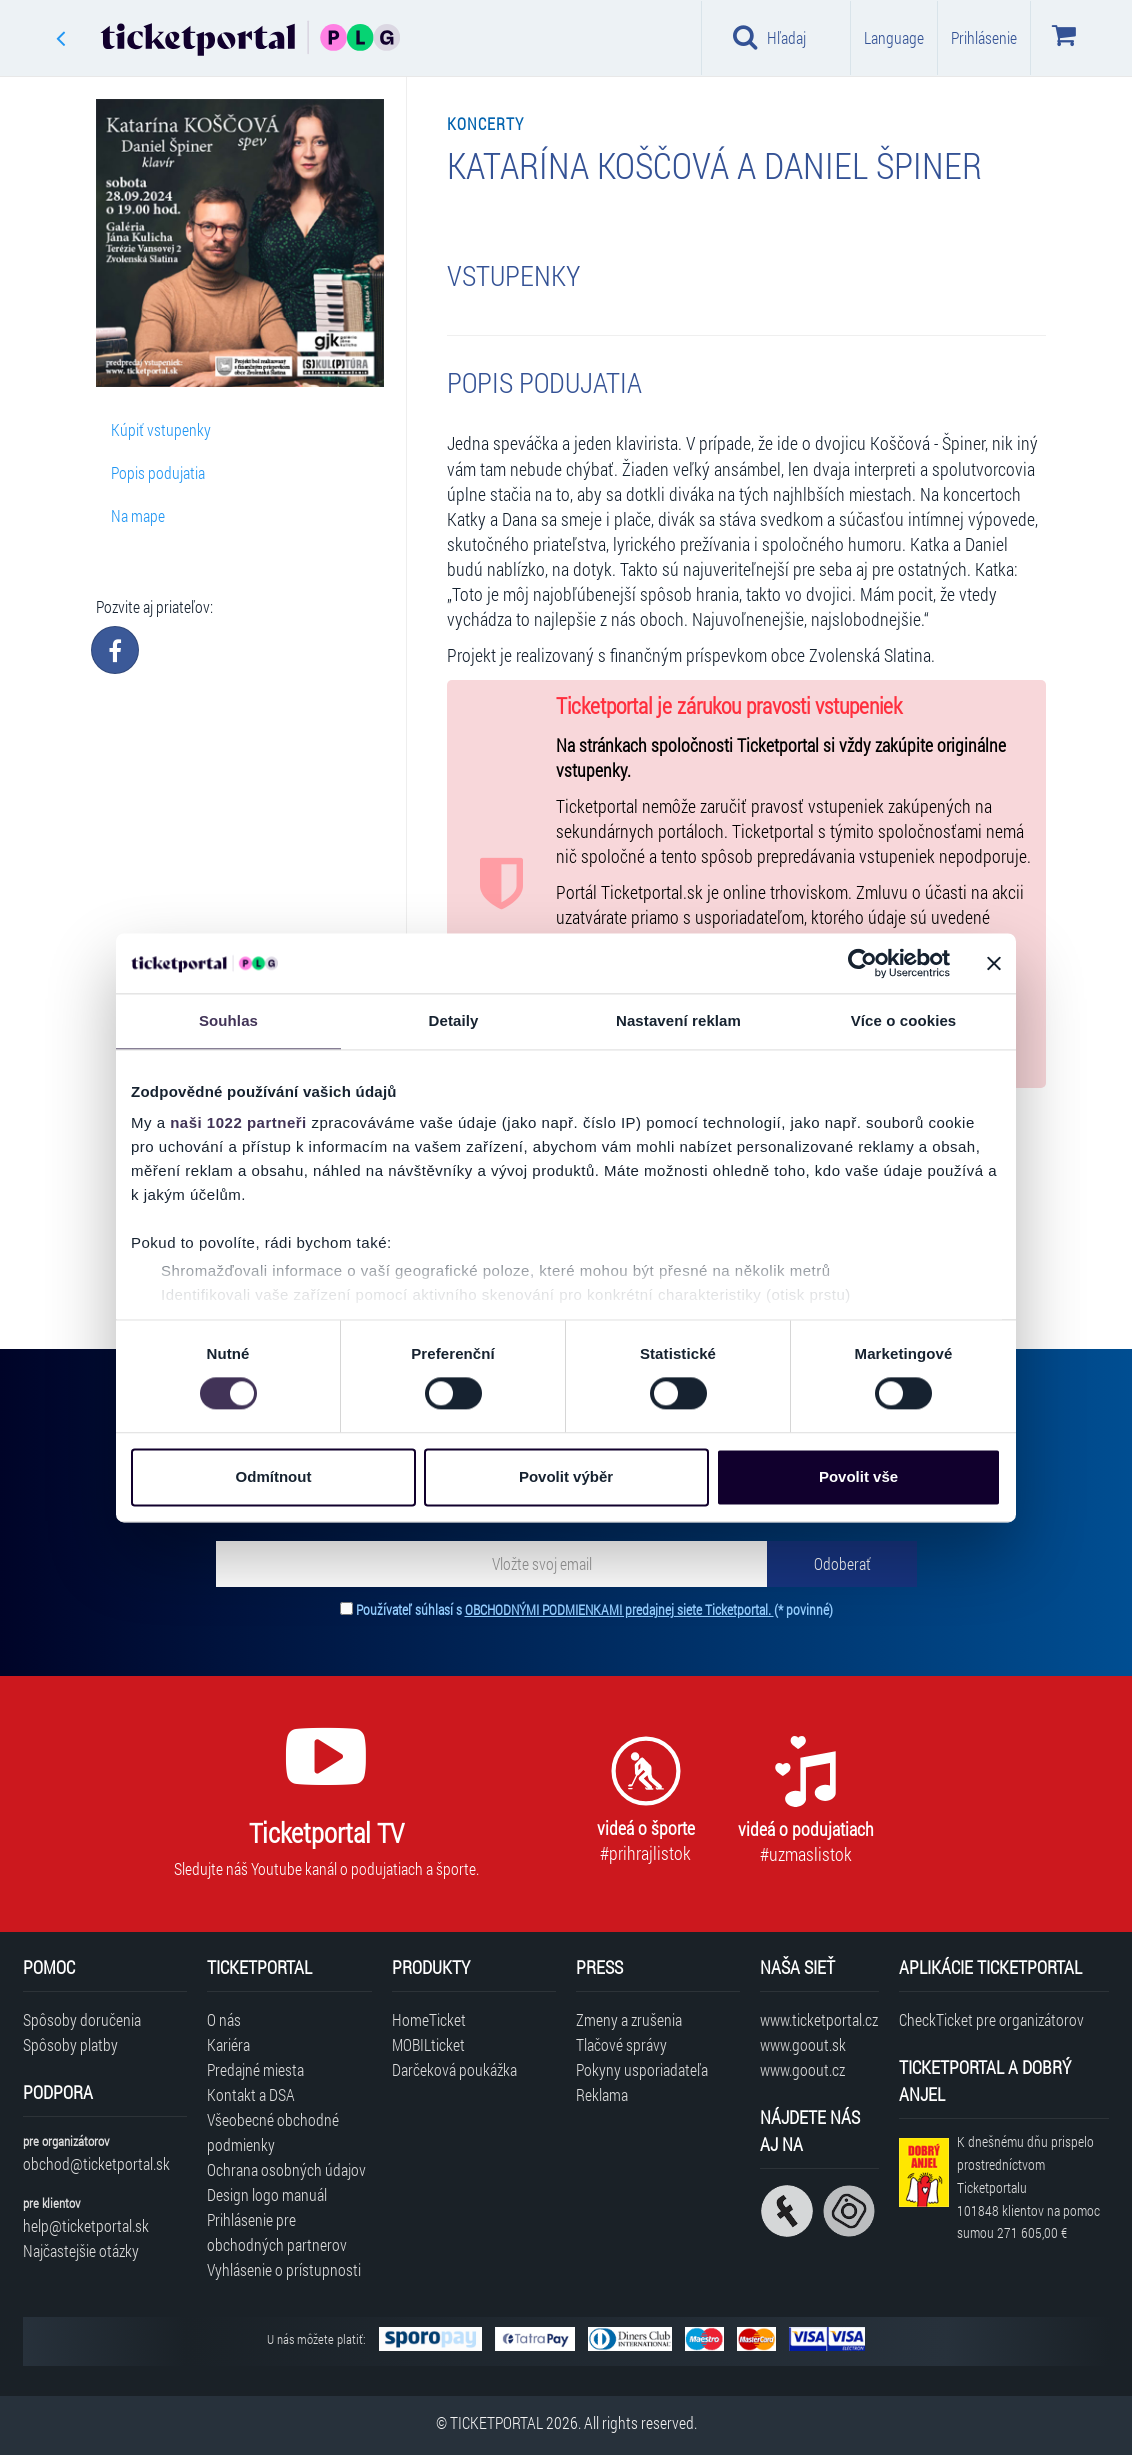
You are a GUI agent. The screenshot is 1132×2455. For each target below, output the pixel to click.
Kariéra (228, 2044)
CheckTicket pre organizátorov (991, 2019)
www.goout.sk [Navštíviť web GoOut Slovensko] (803, 2044)
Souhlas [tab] (228, 1020)
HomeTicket (429, 2019)
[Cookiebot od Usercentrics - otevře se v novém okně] (862, 963)
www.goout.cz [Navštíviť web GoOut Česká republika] (802, 2069)
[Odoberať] (842, 1564)
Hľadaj (769, 37)
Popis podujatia (158, 472)
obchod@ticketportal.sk (96, 2163)
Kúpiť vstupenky (161, 429)
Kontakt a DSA (251, 2094)
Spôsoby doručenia (82, 2019)
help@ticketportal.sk (86, 2225)
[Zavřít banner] (994, 963)
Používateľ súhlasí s (594, 1609)
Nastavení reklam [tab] (678, 1020)
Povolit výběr (566, 1476)
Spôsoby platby (70, 2044)
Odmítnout (274, 1476)
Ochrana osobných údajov (286, 2169)
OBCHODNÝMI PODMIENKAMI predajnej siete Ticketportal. (619, 1609)
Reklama (602, 2094)
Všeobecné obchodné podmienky (273, 2132)
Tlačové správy (621, 2044)
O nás (224, 2019)
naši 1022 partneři (238, 1122)
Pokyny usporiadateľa (642, 2069)
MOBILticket (428, 2044)
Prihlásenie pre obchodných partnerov (277, 2232)
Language (894, 37)
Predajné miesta (255, 2069)
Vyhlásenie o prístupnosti (284, 2269)
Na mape (138, 515)
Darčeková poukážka (454, 2069)
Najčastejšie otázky (81, 2250)
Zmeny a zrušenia (629, 2019)
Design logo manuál (267, 2194)
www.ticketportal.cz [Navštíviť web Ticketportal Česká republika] (819, 2019)
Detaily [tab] (454, 1020)
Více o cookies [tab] (904, 1020)
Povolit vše (858, 1476)
